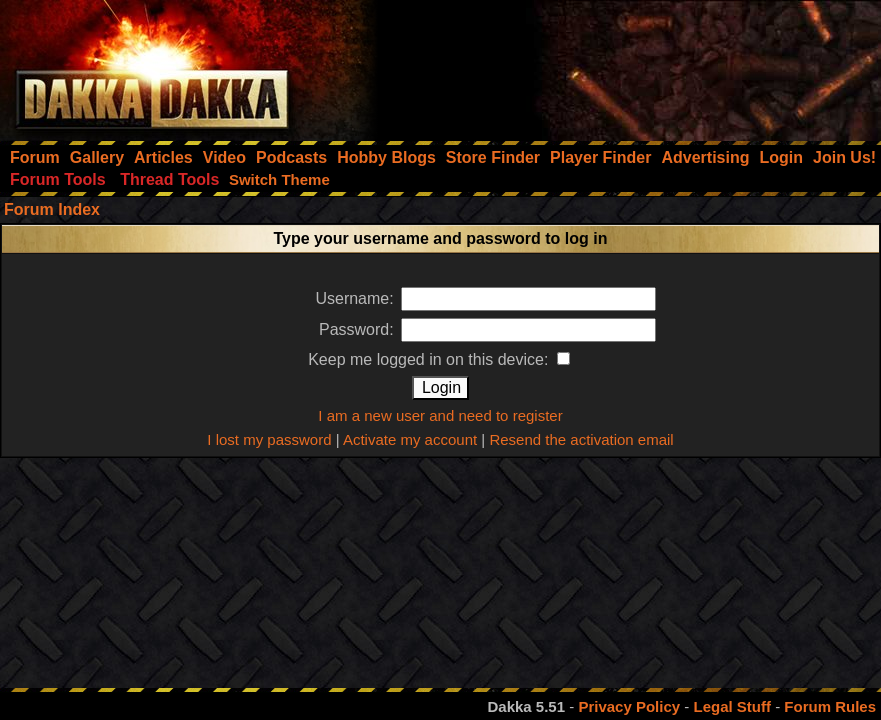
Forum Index (52, 209)
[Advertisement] (612, 65)
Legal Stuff (732, 706)
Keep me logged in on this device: (439, 359)
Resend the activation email (581, 439)
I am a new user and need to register (440, 415)
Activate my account (410, 439)
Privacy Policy (629, 706)
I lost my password (269, 439)
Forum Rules (830, 706)
